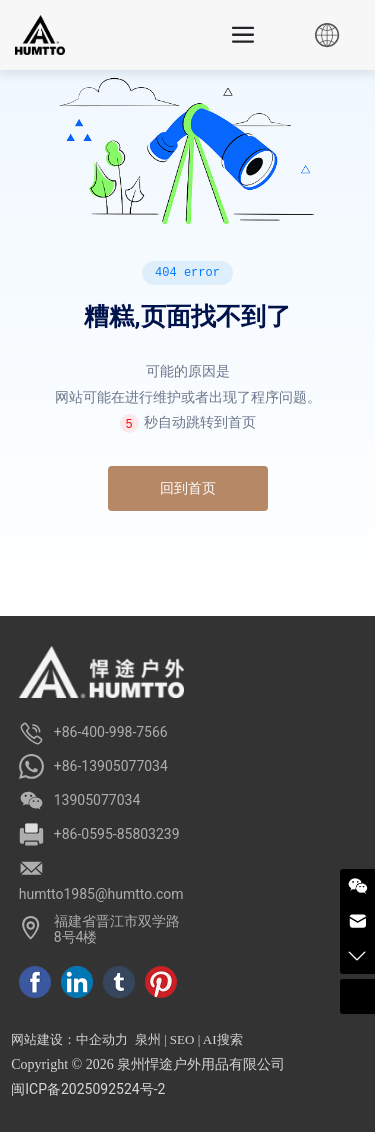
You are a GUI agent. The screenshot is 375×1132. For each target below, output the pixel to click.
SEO (182, 1039)
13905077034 (97, 800)
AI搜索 (223, 1039)
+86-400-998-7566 (111, 732)
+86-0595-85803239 (117, 834)
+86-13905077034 (111, 766)
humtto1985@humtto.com (101, 894)
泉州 (148, 1039)
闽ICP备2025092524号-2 (88, 1089)
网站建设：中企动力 (69, 1039)
